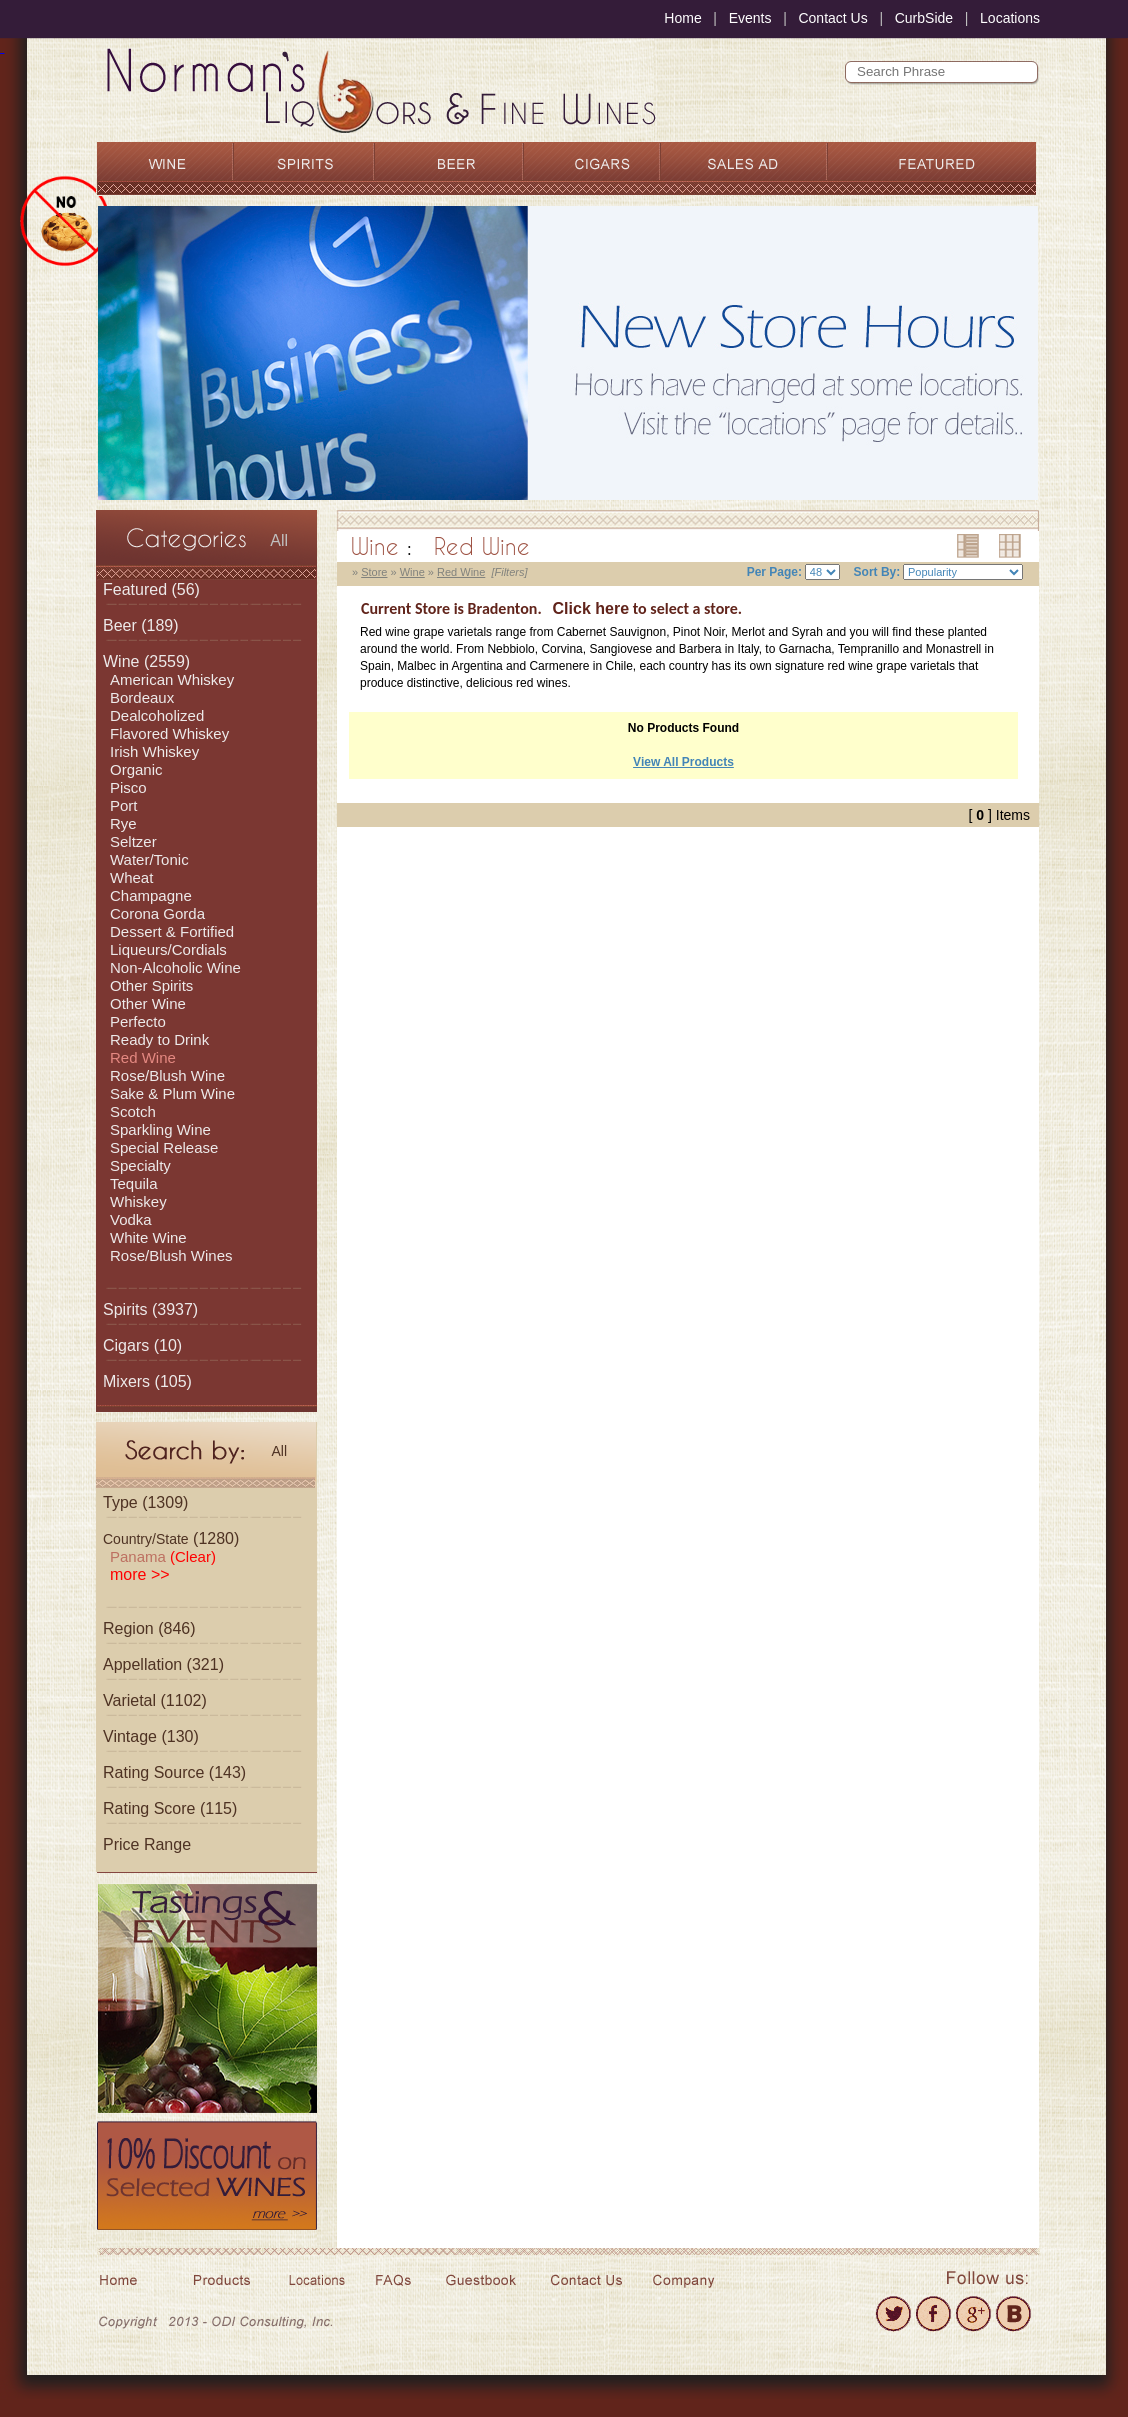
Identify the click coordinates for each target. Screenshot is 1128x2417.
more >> (140, 1574)
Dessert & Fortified (172, 931)
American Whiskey (172, 679)
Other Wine (148, 1003)
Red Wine (143, 1057)
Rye (123, 823)
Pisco (128, 787)
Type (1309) (145, 1502)
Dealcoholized (157, 715)
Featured (135, 589)
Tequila (134, 1183)
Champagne (151, 895)
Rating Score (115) (170, 1808)
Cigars (126, 1345)
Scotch (133, 1111)
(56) (151, 589)
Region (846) (149, 1628)
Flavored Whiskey (169, 733)
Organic (136, 769)
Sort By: (877, 572)
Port (124, 805)
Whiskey (138, 1201)
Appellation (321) (163, 1664)
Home (682, 18)
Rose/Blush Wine (167, 1075)
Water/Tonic (149, 859)
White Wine (148, 1237)
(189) (141, 625)
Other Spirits (151, 985)
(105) (147, 1381)
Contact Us (832, 18)
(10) (142, 1345)
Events (750, 18)
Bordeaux (142, 697)
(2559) (146, 661)
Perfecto (138, 1021)
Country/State (146, 1539)
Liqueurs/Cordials (168, 949)
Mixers (126, 1381)
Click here (591, 608)
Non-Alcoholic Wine (175, 967)
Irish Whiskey (154, 751)
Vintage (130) (151, 1736)
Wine (121, 661)
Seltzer (133, 841)
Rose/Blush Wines (171, 1255)
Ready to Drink (159, 1039)
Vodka (131, 1219)
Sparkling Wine (160, 1129)
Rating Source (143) (174, 1772)
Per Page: (774, 572)
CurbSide (924, 18)
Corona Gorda (157, 913)
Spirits (125, 1309)
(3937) (150, 1309)
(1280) (171, 1538)
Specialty (140, 1165)
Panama (163, 1556)
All (279, 540)
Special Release (164, 1147)
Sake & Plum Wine (172, 1093)
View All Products (683, 762)
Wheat (131, 877)
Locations (1010, 18)
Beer (120, 625)
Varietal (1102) (155, 1700)
